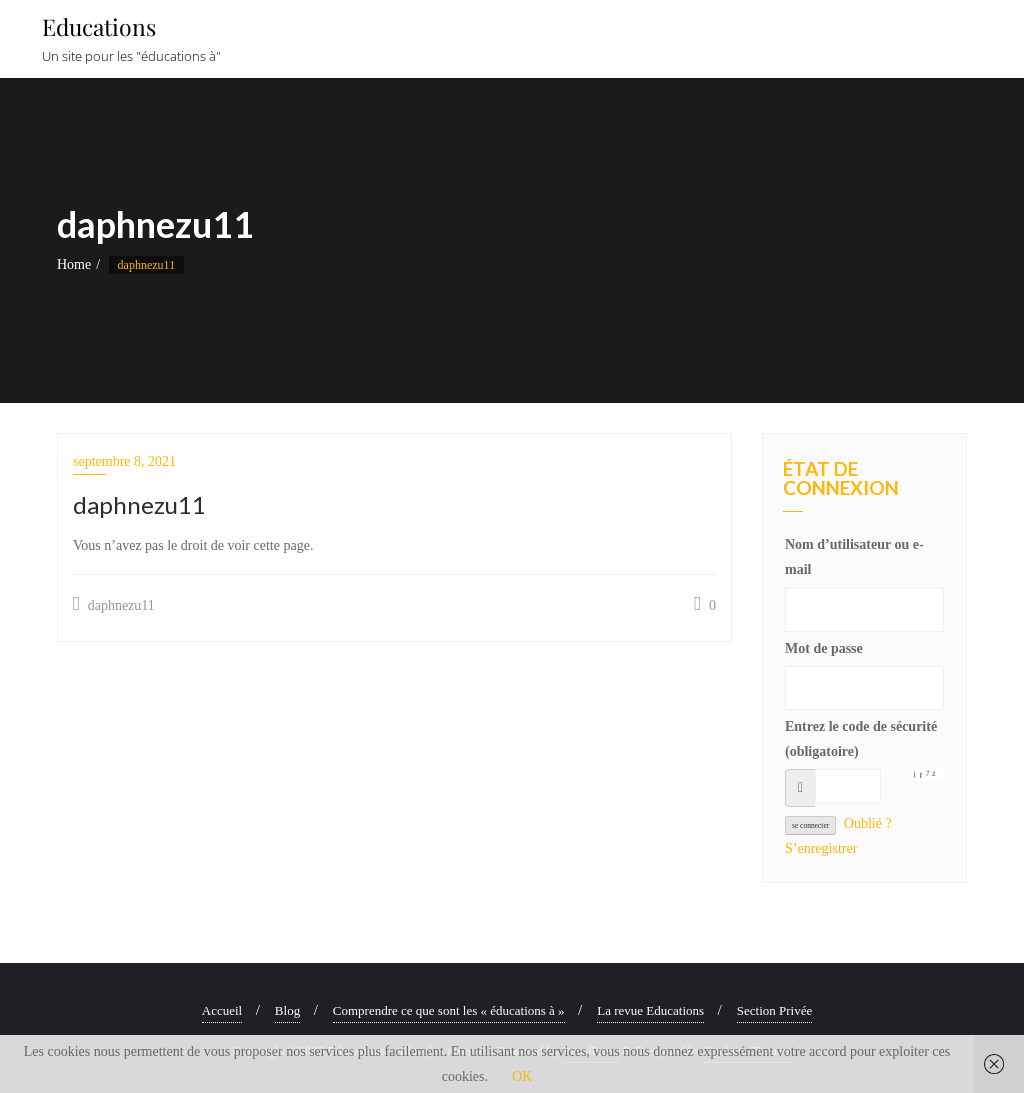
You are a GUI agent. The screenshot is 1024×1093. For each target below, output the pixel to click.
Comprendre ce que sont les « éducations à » (449, 1010)
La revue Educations (650, 1010)
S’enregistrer (821, 848)
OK (522, 1076)
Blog (287, 1010)
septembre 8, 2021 (124, 461)
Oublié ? (868, 823)
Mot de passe (824, 648)
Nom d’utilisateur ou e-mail (854, 557)
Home (74, 264)
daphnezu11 (114, 604)
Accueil (222, 1010)
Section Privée (774, 1010)
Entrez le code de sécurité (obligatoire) (861, 739)
